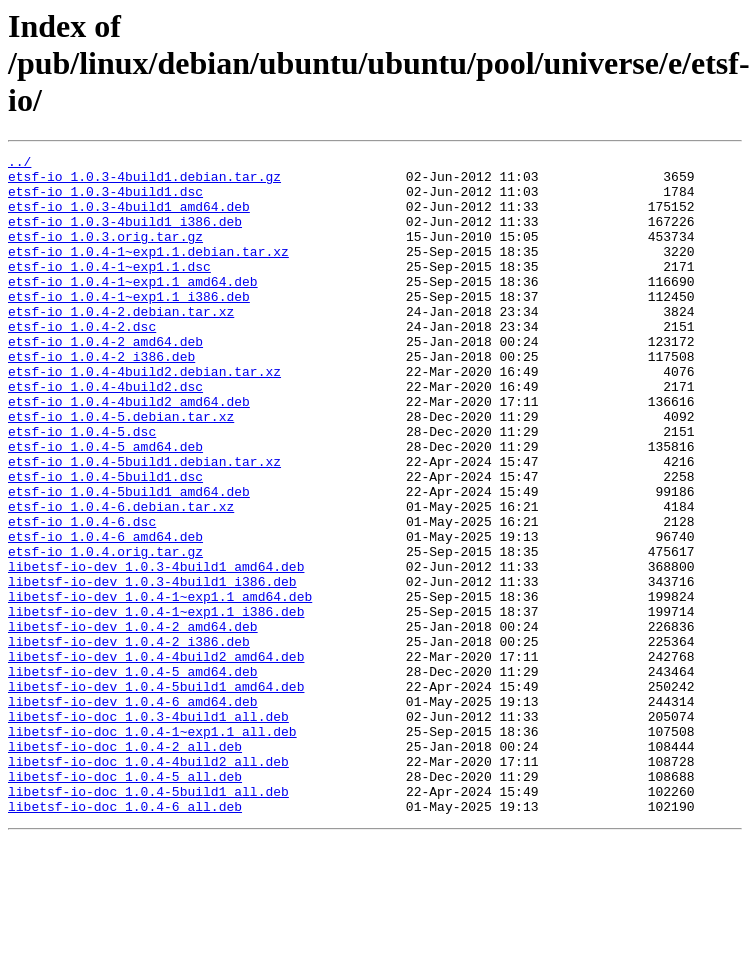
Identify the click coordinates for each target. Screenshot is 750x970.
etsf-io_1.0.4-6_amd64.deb (105, 614)
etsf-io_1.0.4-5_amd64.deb (105, 506)
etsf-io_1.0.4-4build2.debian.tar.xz (144, 416)
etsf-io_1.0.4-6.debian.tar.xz (121, 578)
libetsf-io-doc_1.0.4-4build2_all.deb (148, 884)
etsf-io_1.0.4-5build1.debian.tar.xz (144, 524)
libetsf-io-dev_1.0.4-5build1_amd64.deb (156, 794)
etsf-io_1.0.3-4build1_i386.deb (125, 236)
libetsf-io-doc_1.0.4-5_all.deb (125, 902)
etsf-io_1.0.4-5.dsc (82, 488)
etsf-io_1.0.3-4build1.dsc (105, 200)
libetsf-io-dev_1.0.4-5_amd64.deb (133, 776)
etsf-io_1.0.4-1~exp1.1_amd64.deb (133, 308)
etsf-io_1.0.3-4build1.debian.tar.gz (144, 182)
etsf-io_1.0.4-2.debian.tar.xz (121, 344)
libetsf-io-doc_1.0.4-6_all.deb (125, 938)
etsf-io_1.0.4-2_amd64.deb (105, 380)
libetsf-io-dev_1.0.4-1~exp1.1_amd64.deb (160, 686)
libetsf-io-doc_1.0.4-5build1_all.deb (148, 920)
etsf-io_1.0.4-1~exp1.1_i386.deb (129, 326)
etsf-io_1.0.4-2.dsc (82, 362)
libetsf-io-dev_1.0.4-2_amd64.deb (133, 722)
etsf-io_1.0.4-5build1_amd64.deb (129, 560)
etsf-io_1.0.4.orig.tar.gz (105, 632)
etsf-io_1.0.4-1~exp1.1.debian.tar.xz (148, 272)
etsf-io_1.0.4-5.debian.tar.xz (121, 470)
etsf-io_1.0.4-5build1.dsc (105, 542)
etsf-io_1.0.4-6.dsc (82, 596)
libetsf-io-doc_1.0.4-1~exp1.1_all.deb (152, 848)
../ (19, 164)
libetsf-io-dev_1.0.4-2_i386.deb (129, 740)
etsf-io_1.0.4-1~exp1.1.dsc (109, 290)
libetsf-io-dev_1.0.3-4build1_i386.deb (152, 668)
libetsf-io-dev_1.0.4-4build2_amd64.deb (156, 758)
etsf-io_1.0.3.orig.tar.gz (105, 254)
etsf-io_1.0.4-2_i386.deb (101, 398)
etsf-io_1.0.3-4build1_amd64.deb (129, 218)
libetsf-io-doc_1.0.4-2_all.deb (125, 866)
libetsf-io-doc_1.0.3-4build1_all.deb (148, 830)
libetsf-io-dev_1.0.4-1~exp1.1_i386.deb (156, 704)
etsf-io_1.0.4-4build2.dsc (105, 434)
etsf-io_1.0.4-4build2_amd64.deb (129, 452)
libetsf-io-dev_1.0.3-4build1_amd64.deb (156, 650)
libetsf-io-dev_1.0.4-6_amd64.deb (133, 812)
